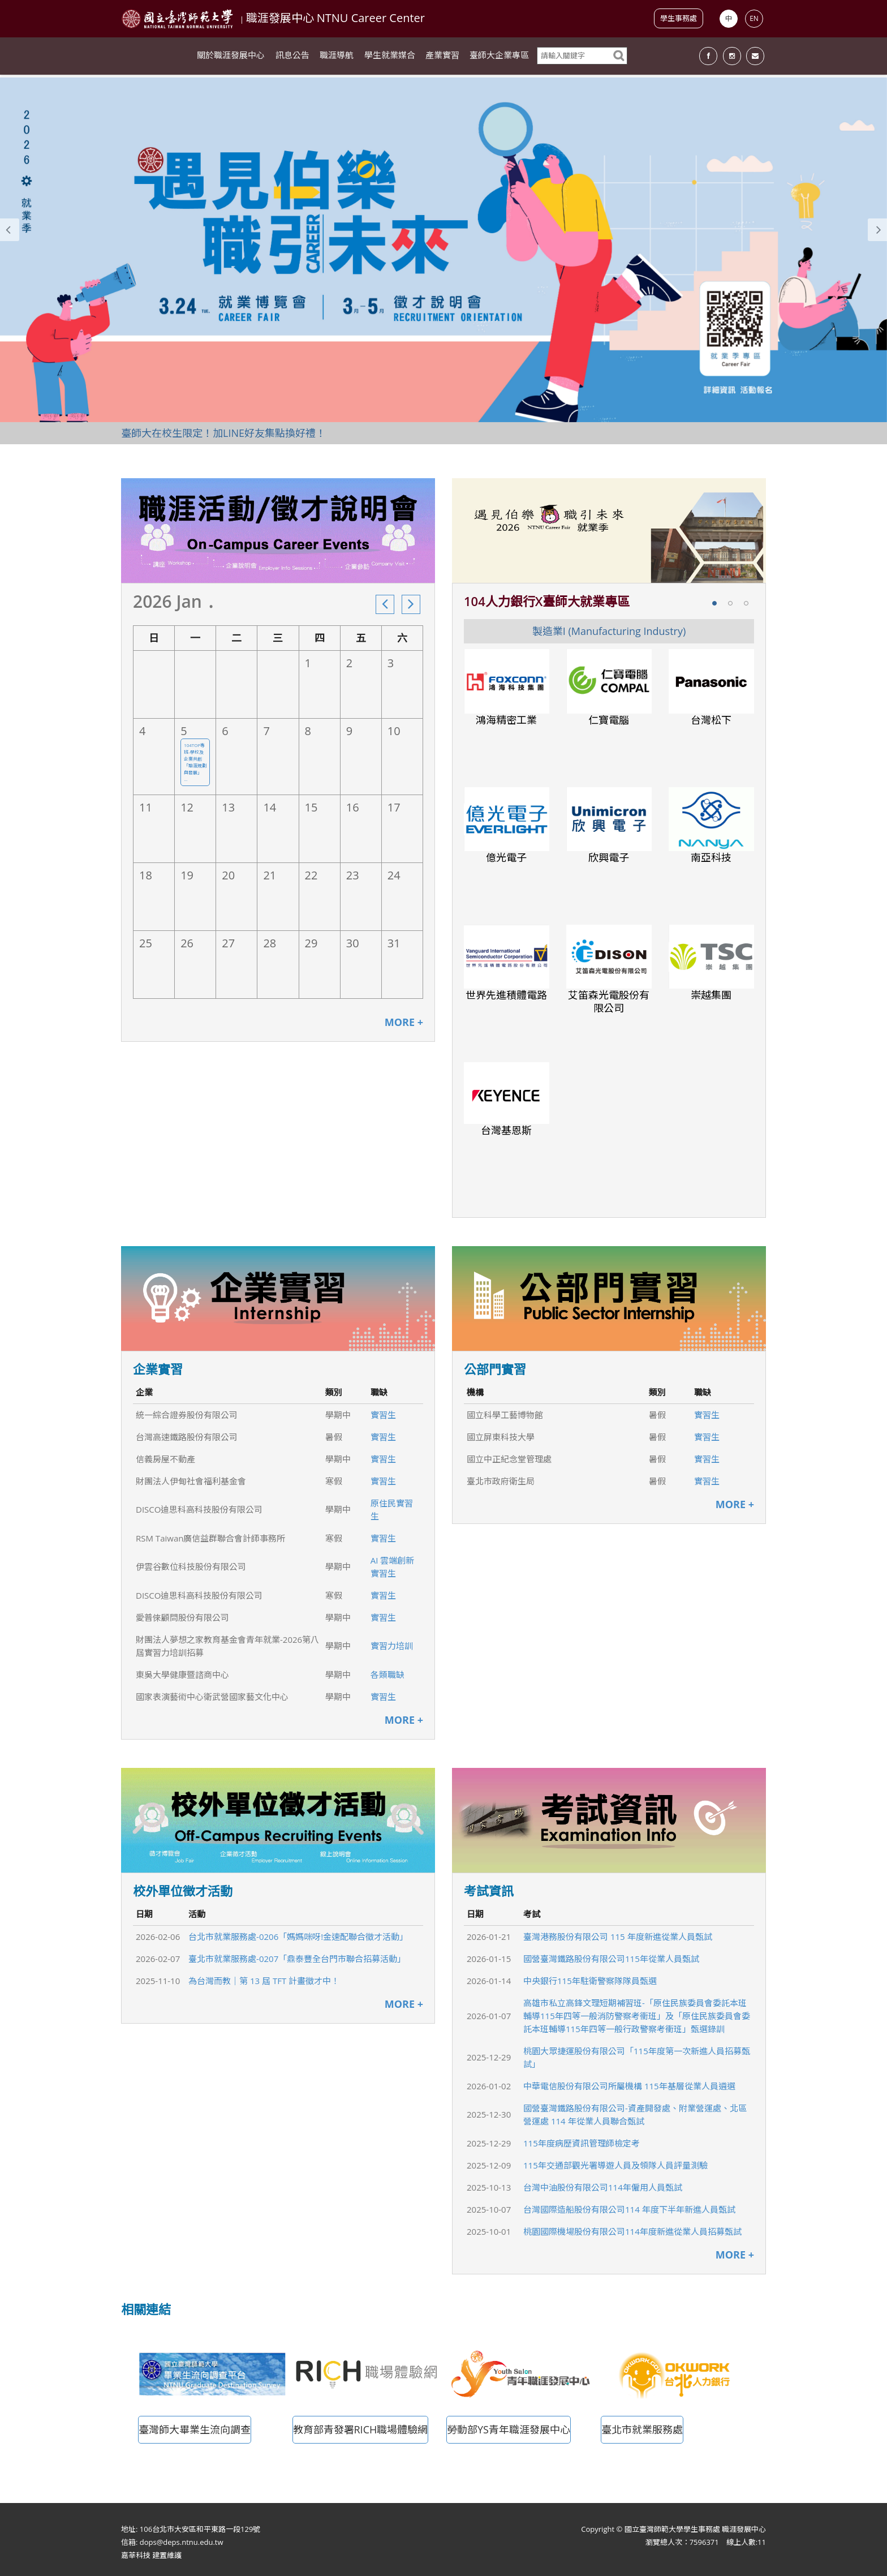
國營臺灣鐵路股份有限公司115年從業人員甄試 (611, 1958)
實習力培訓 (392, 1645)
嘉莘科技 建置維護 (151, 2555)
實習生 (383, 1414)
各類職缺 (387, 1674)
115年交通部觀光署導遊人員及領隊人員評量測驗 (615, 2165)
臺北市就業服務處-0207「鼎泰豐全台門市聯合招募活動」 (297, 1958)
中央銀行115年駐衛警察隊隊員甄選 (590, 1980)
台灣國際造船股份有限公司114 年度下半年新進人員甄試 (629, 2209)
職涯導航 (337, 56)
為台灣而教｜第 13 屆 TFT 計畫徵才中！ (263, 1980)
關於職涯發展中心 (231, 56)
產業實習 (442, 56)
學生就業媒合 (389, 56)
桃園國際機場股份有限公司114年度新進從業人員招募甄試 (632, 2231)
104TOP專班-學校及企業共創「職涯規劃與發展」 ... (195, 762)
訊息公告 (292, 56)
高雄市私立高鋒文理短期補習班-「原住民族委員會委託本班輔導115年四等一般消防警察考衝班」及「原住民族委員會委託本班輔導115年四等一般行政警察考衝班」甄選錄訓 (636, 2015)
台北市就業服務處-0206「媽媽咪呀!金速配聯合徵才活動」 (298, 1936)
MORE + (404, 1022)
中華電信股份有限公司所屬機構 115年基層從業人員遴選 (629, 2086)
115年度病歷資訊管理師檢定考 (581, 2143)
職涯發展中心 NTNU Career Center (335, 17)
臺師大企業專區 (499, 56)
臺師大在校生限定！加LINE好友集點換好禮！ (223, 433)
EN (754, 18)
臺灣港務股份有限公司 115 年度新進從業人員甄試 (617, 1936)
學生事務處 (678, 18)
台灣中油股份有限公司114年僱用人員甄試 (602, 2187)
